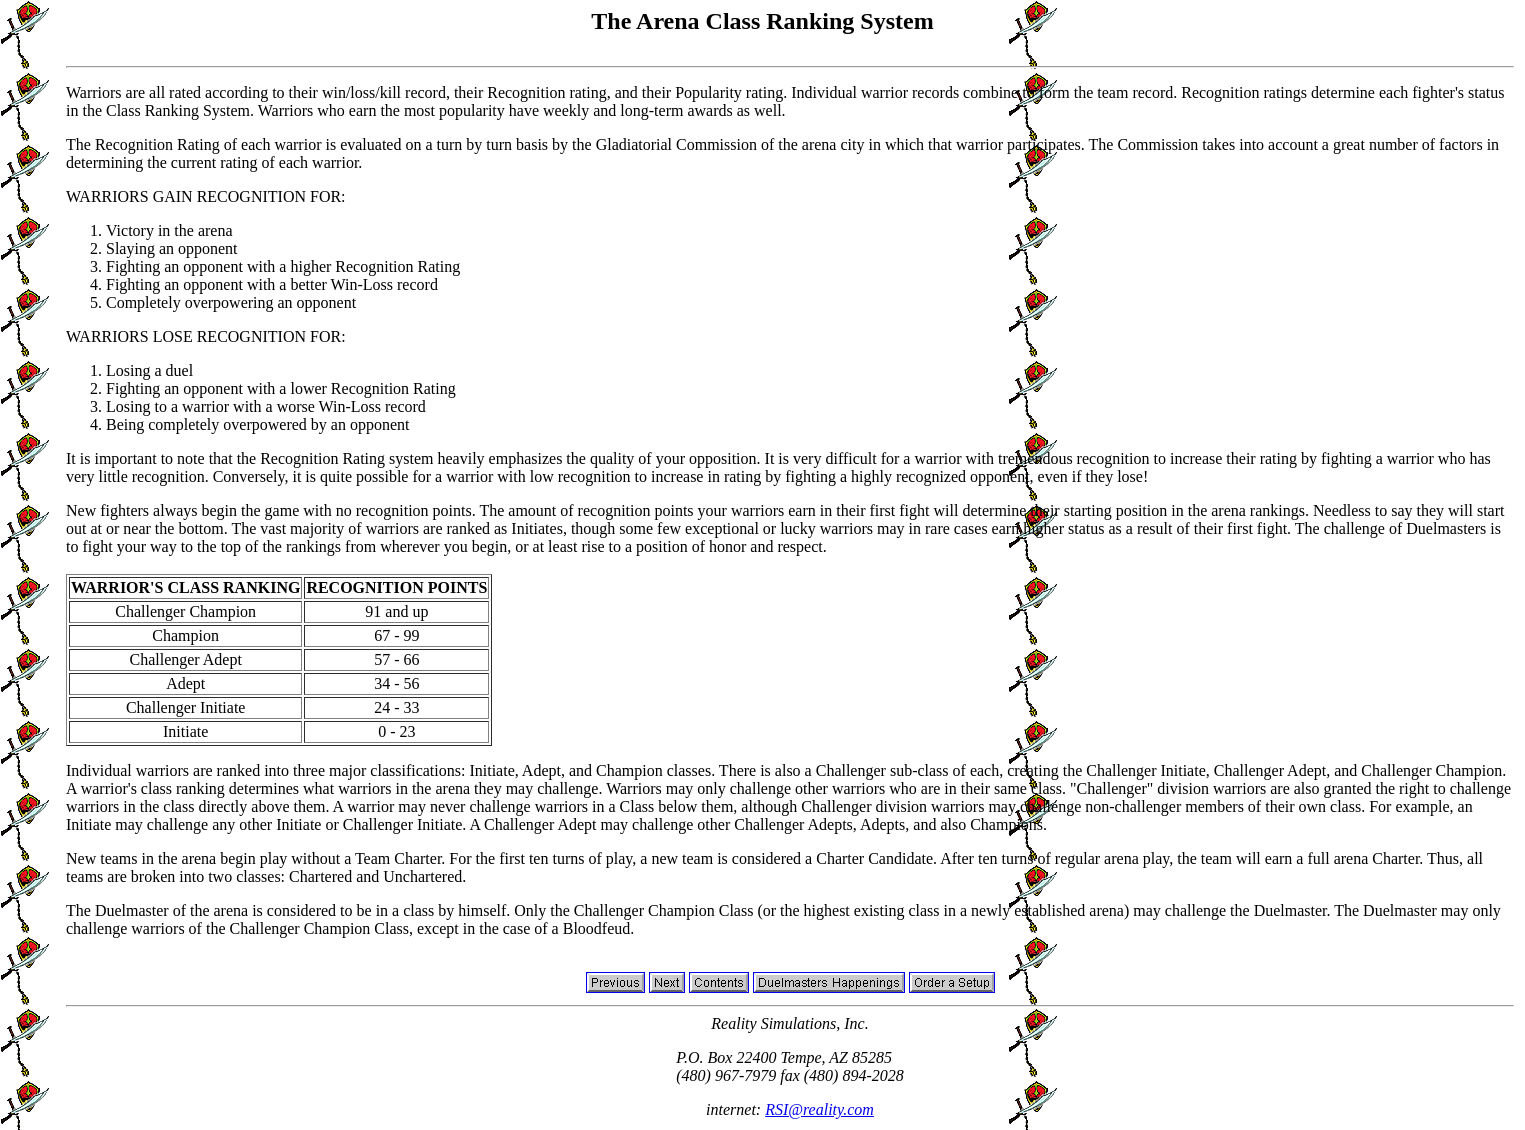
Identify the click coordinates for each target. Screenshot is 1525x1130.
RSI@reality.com (819, 1109)
